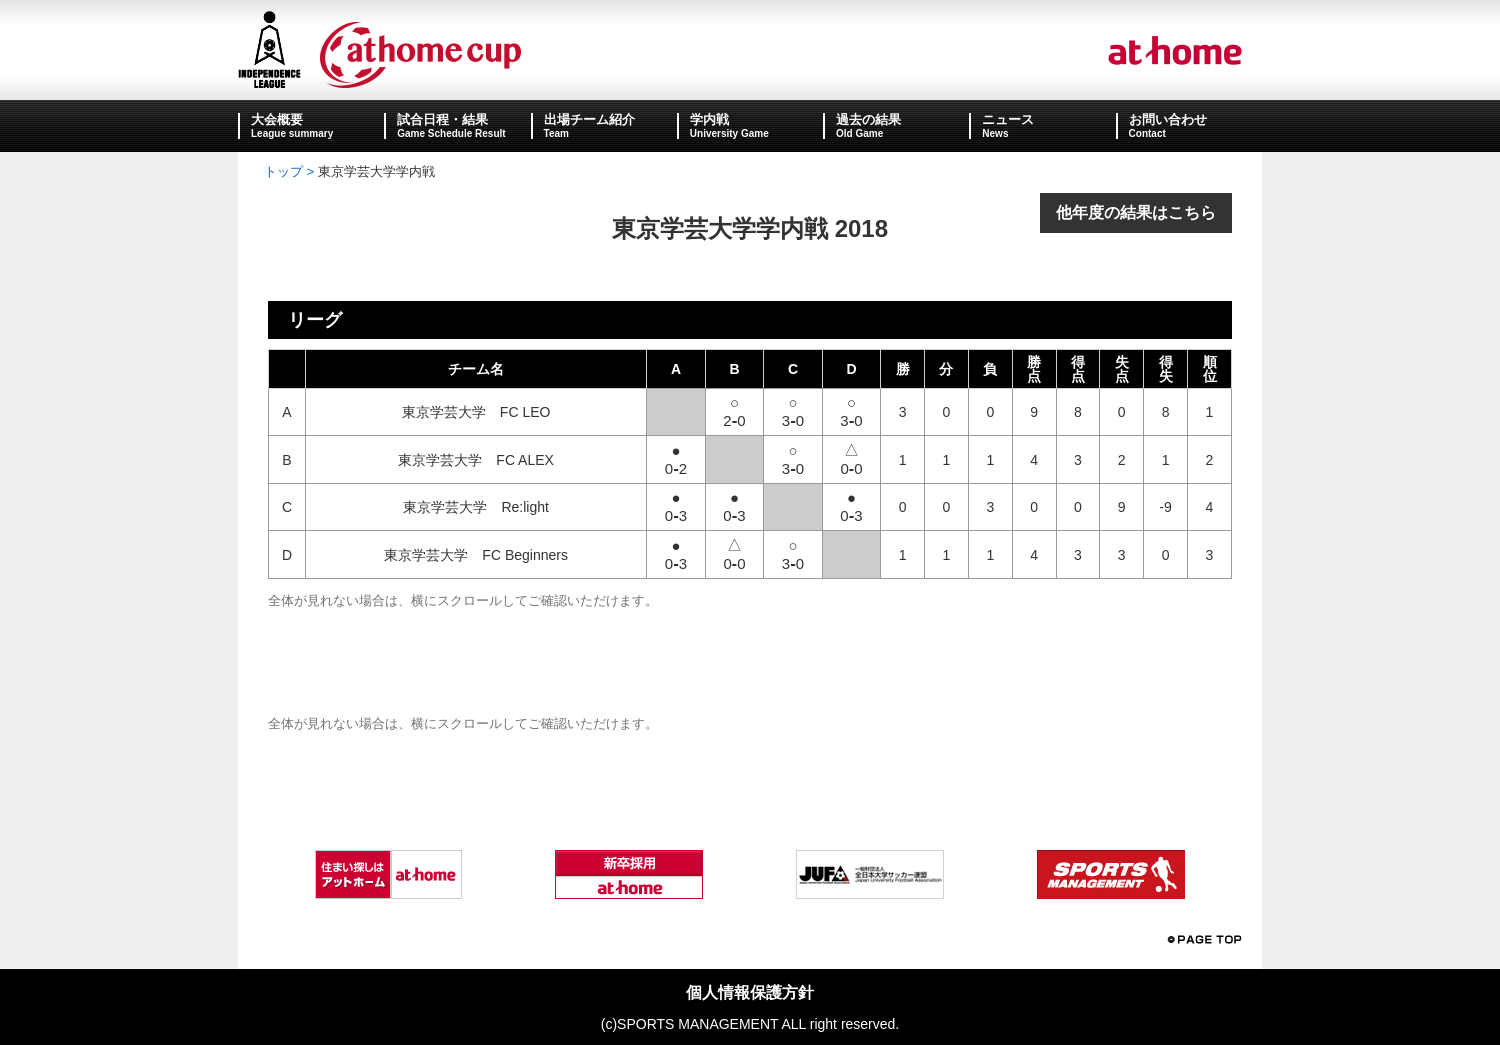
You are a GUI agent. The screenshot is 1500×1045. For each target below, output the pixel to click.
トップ (283, 171)
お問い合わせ (1168, 119)
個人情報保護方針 (750, 992)
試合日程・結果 (442, 119)
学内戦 (709, 119)
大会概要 (277, 119)
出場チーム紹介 (589, 119)
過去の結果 (868, 119)
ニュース (1008, 119)
